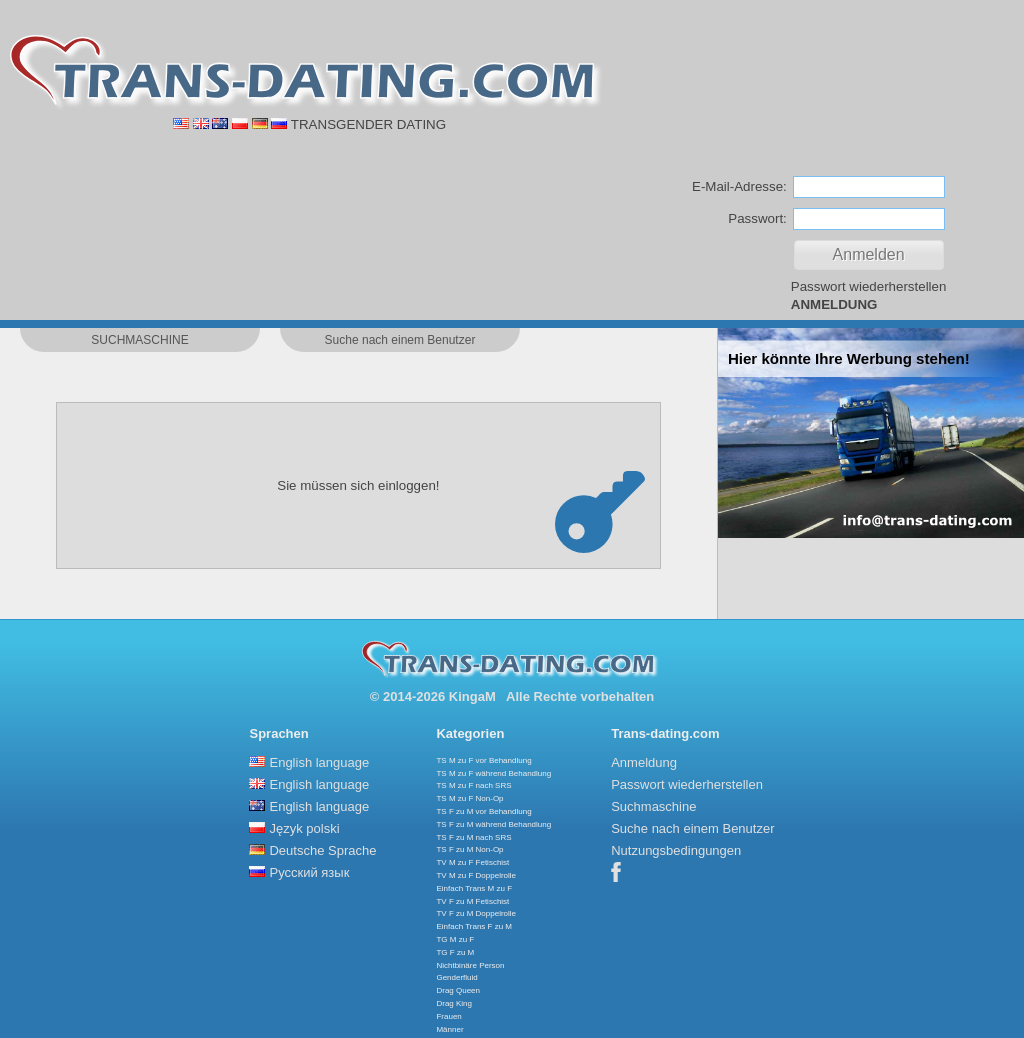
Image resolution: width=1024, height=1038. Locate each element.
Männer (449, 1029)
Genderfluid (456, 977)
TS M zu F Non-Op (469, 798)
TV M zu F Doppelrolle (476, 875)
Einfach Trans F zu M (474, 926)
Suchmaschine (653, 806)
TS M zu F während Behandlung (493, 773)
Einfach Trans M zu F (474, 888)
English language (319, 762)
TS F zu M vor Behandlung (483, 811)
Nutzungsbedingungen (676, 850)
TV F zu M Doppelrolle (476, 913)
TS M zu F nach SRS (473, 785)
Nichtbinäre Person (470, 965)
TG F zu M (455, 952)
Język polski (304, 828)
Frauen (448, 1016)
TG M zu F (455, 939)
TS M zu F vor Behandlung (483, 760)
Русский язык (309, 872)
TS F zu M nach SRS (473, 837)
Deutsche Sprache (322, 850)
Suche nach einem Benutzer (692, 828)
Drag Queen (458, 990)
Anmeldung (644, 762)
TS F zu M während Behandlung (493, 824)
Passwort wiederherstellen (869, 286)
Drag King (454, 1003)
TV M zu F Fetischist (472, 862)
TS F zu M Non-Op (469, 849)
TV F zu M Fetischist (472, 901)
